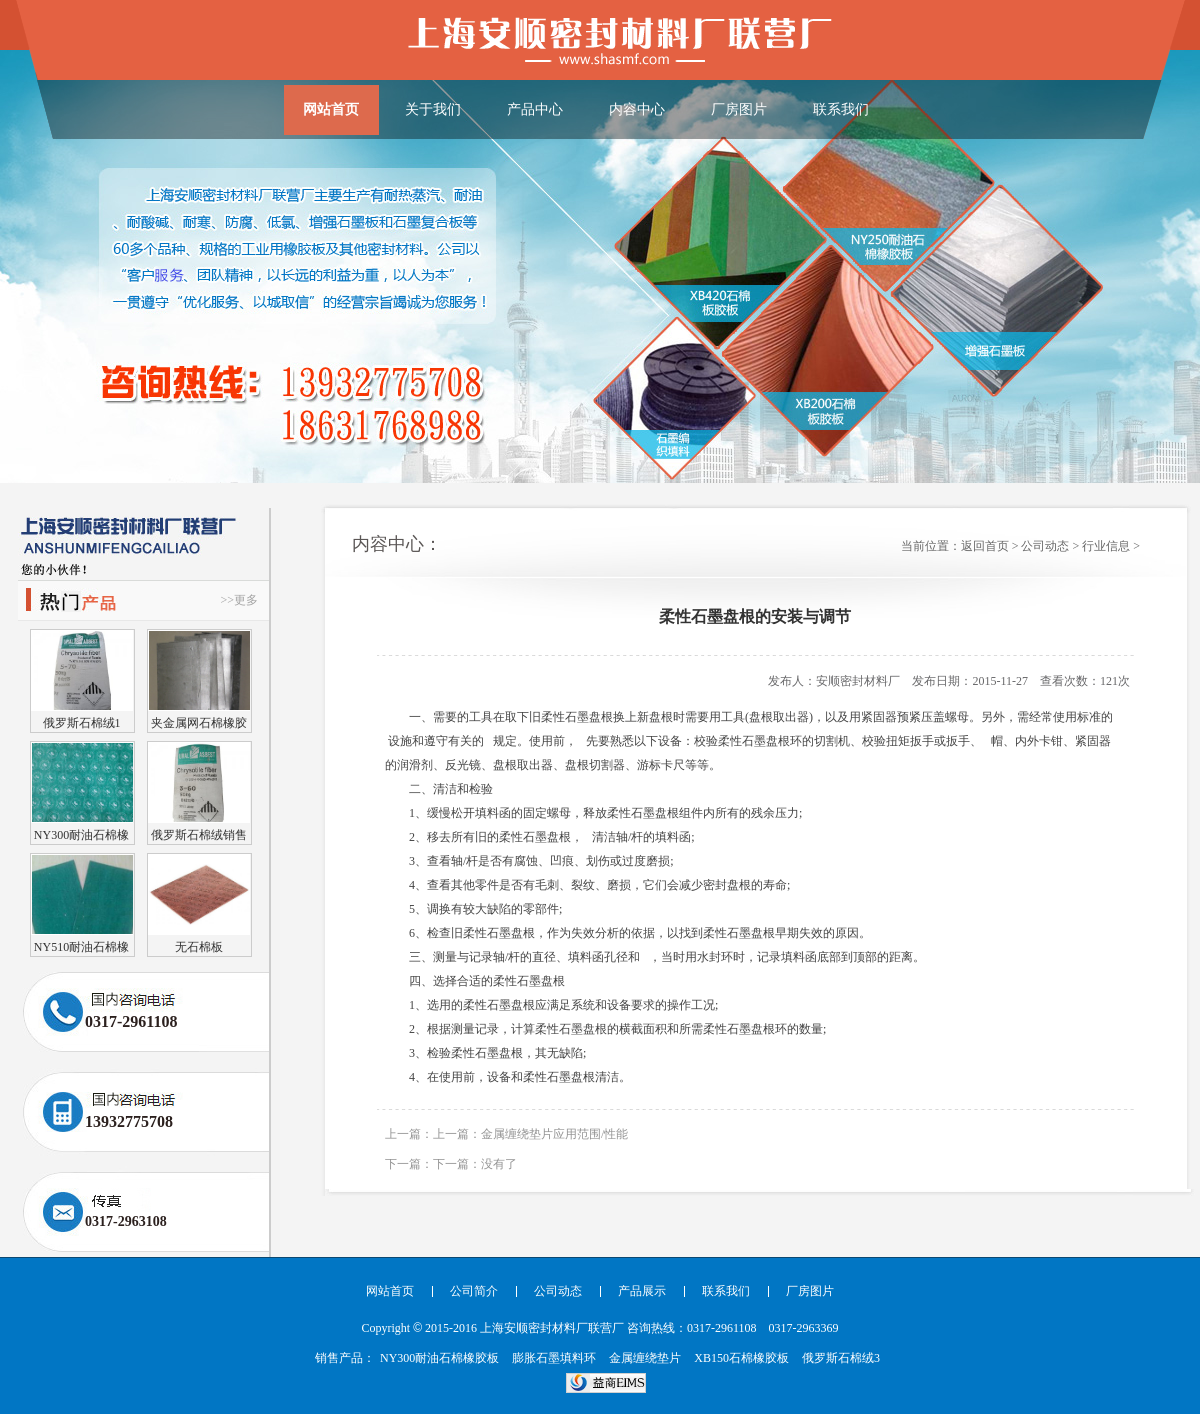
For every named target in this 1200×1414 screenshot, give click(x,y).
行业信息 (1106, 546)
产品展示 (642, 1291)
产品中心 (535, 109)
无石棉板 (199, 946)
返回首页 (985, 546)
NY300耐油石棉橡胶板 (81, 834)
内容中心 (637, 109)
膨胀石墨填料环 (554, 1358)
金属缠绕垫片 (645, 1358)
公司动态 (1045, 546)
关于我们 (433, 109)
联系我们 (841, 109)
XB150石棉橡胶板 (741, 1358)
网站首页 (331, 109)
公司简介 (474, 1291)
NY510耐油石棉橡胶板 (81, 946)
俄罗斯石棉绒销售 (199, 834)
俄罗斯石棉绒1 (82, 722)
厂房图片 (739, 109)
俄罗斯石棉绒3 (841, 1358)
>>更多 (239, 600)
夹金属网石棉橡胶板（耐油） (199, 722)
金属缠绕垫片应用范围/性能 (554, 1134)
